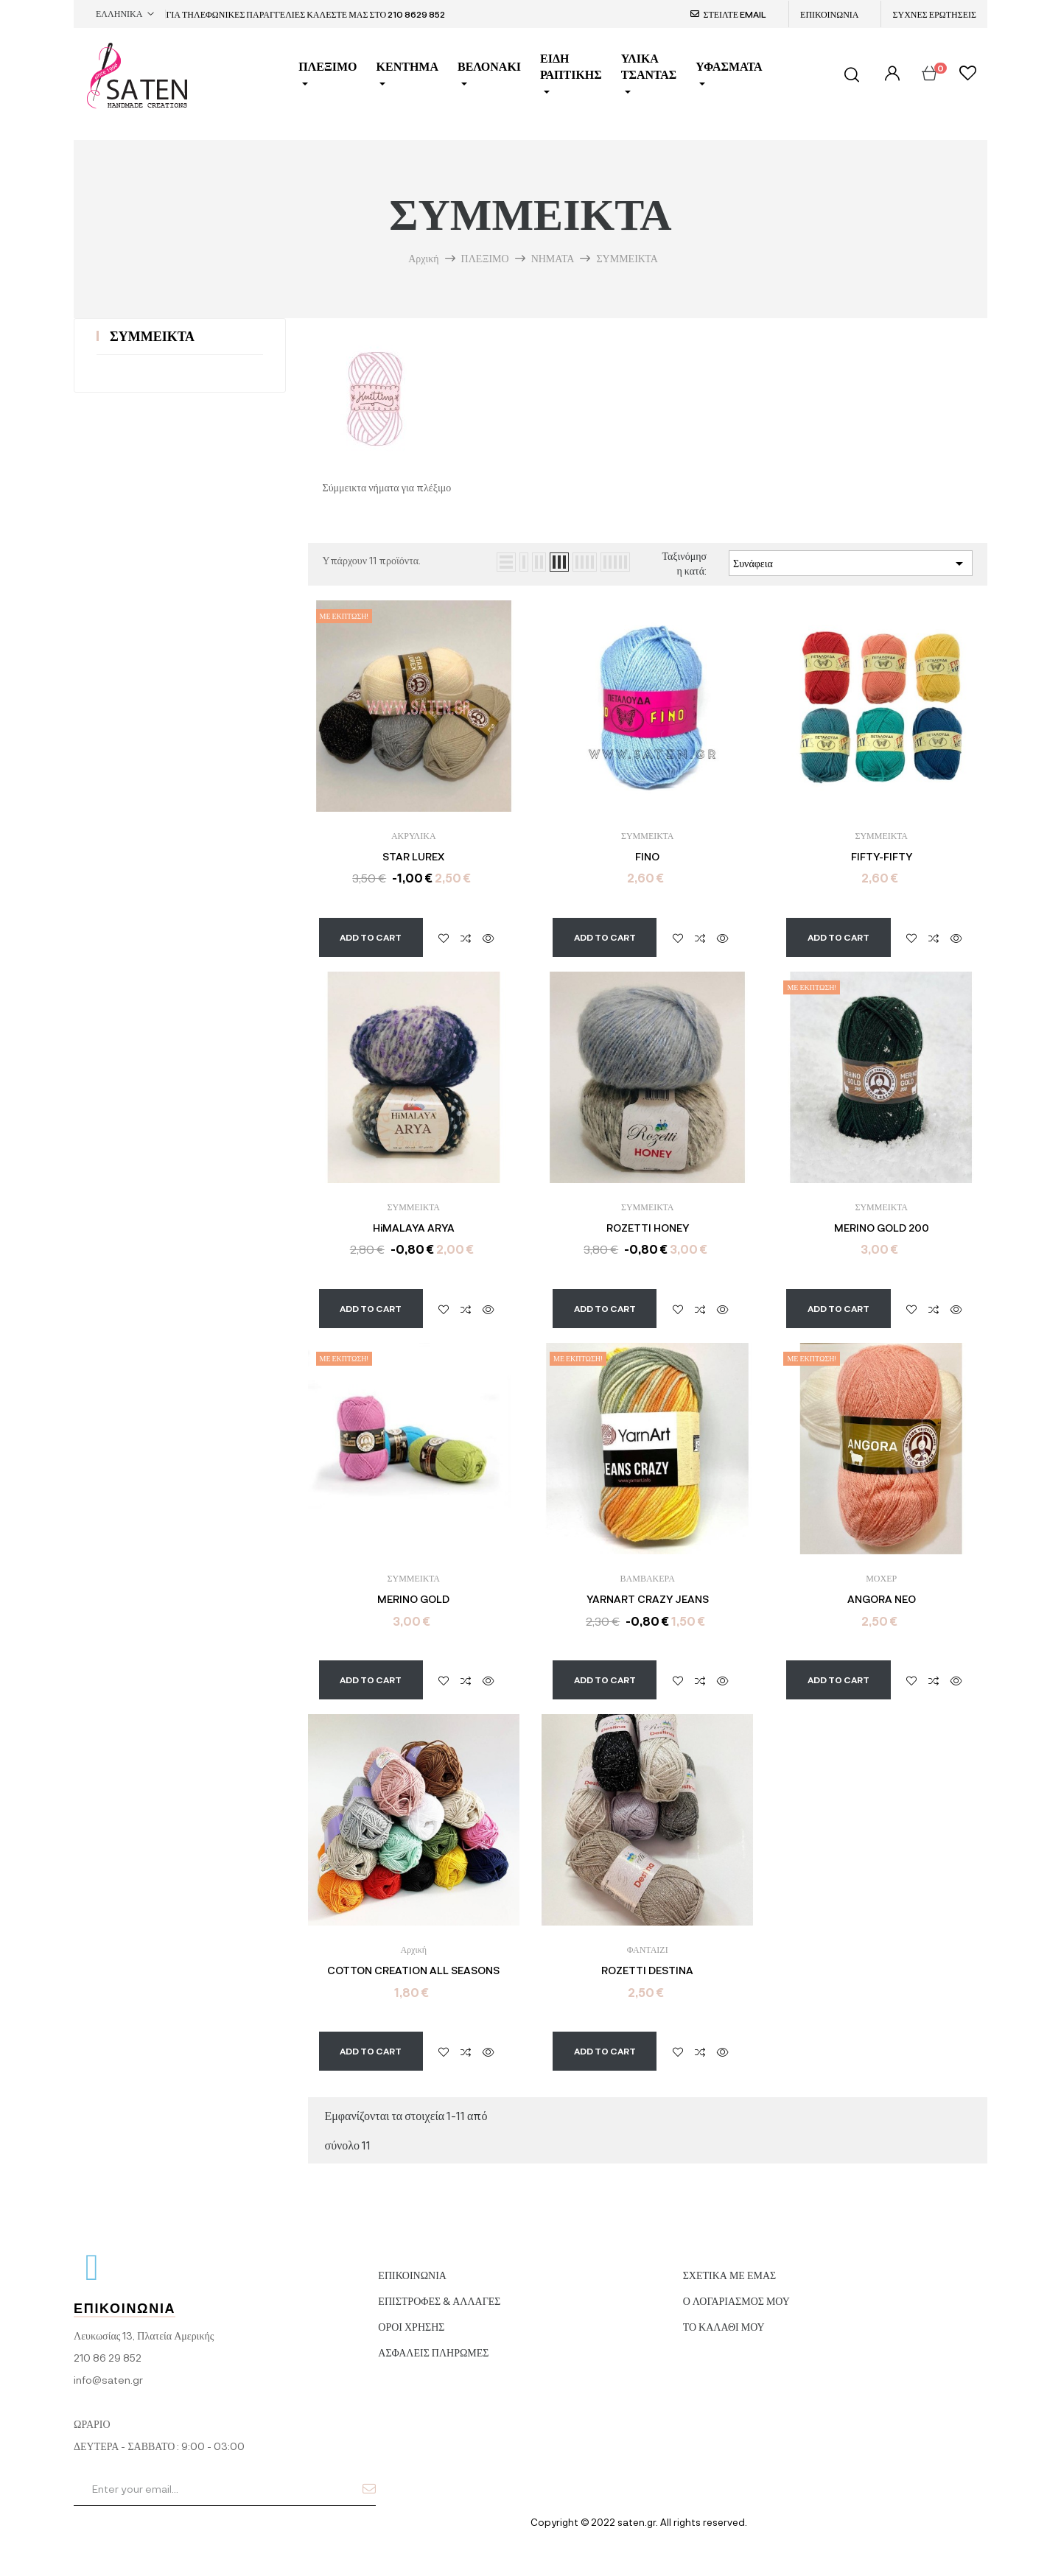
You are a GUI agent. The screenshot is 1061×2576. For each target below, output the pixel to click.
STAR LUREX (413, 857)
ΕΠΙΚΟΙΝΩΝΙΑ (829, 14)
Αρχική (413, 1949)
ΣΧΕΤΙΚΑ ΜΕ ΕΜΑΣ (730, 2262)
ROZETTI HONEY (647, 1228)
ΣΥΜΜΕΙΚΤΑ (152, 336)
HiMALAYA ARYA (414, 1228)
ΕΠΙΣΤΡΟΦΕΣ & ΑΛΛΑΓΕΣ (439, 2287)
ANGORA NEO (881, 1599)
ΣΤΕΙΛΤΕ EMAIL (734, 14)
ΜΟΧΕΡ (881, 1578)
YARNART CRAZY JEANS (647, 1599)
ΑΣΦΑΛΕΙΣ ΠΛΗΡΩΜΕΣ (433, 2339)
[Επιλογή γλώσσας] (125, 14)
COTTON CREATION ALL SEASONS (413, 1970)
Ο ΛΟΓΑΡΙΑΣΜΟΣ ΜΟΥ (736, 2287)
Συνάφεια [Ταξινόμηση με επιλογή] (850, 563)
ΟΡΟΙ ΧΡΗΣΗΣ (411, 2313)
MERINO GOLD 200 (881, 1228)
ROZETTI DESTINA (647, 1970)
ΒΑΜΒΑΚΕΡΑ (647, 1578)
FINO (647, 857)
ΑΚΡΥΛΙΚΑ (413, 835)
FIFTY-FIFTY (881, 857)
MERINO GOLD (413, 1599)
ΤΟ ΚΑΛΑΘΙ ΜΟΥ (724, 2313)
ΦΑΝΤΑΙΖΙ (647, 1949)
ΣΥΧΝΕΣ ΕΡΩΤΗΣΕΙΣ (934, 14)
